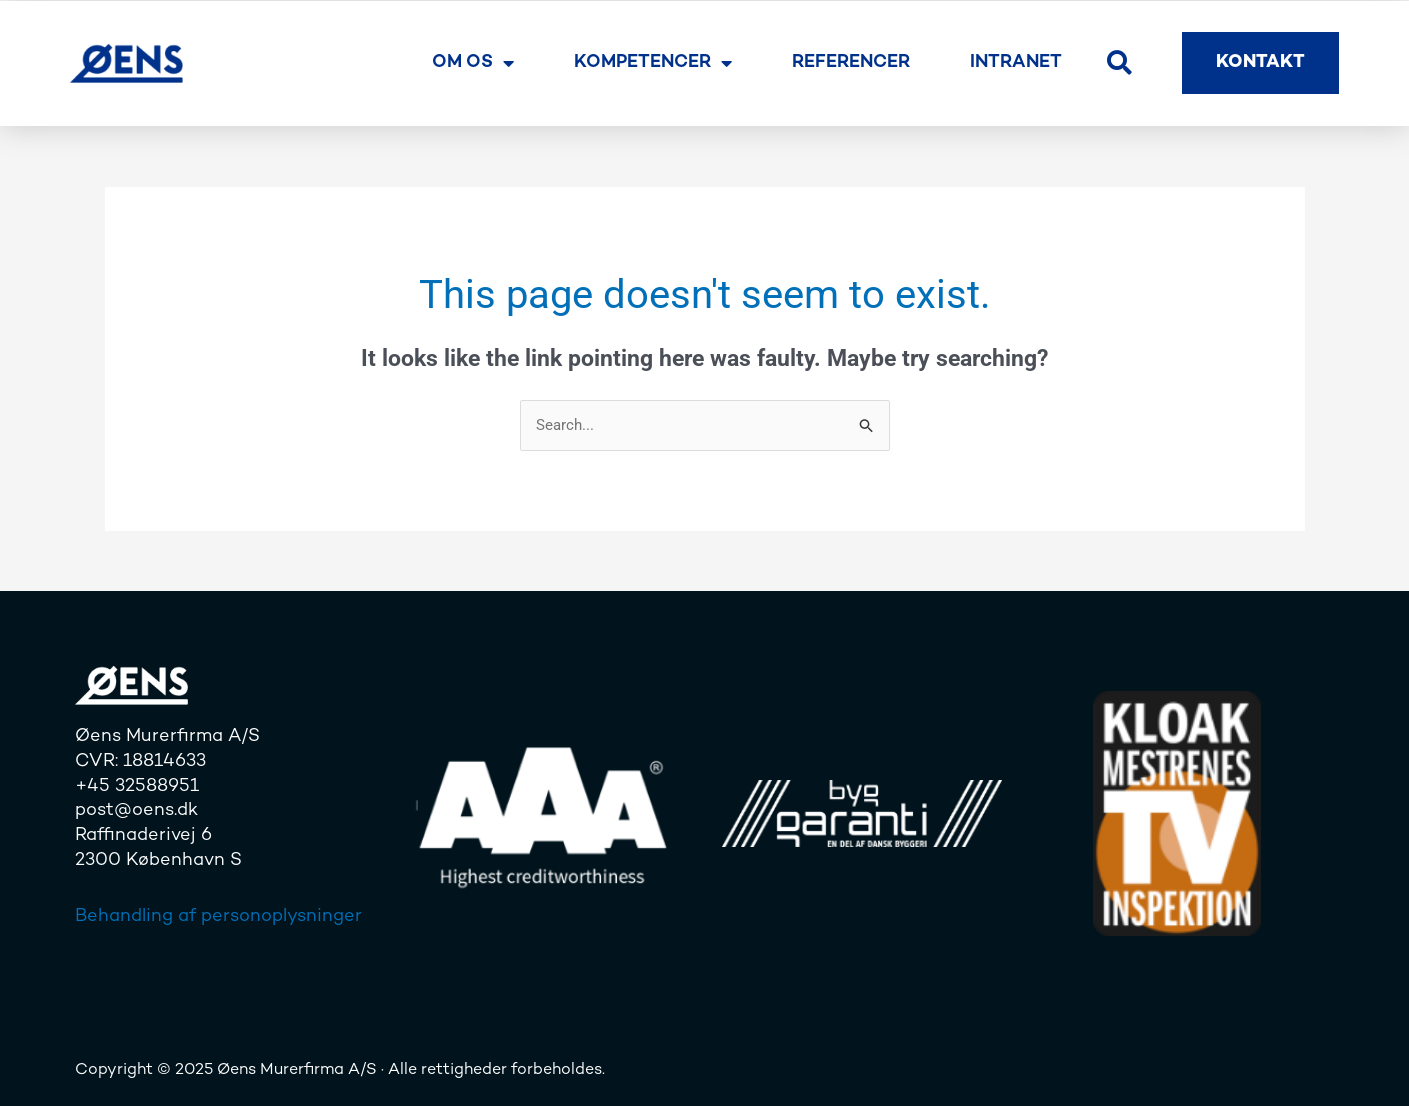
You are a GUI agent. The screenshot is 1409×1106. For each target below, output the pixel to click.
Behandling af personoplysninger (218, 916)
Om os (473, 63)
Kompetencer (653, 63)
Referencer (851, 62)
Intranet (1016, 62)
